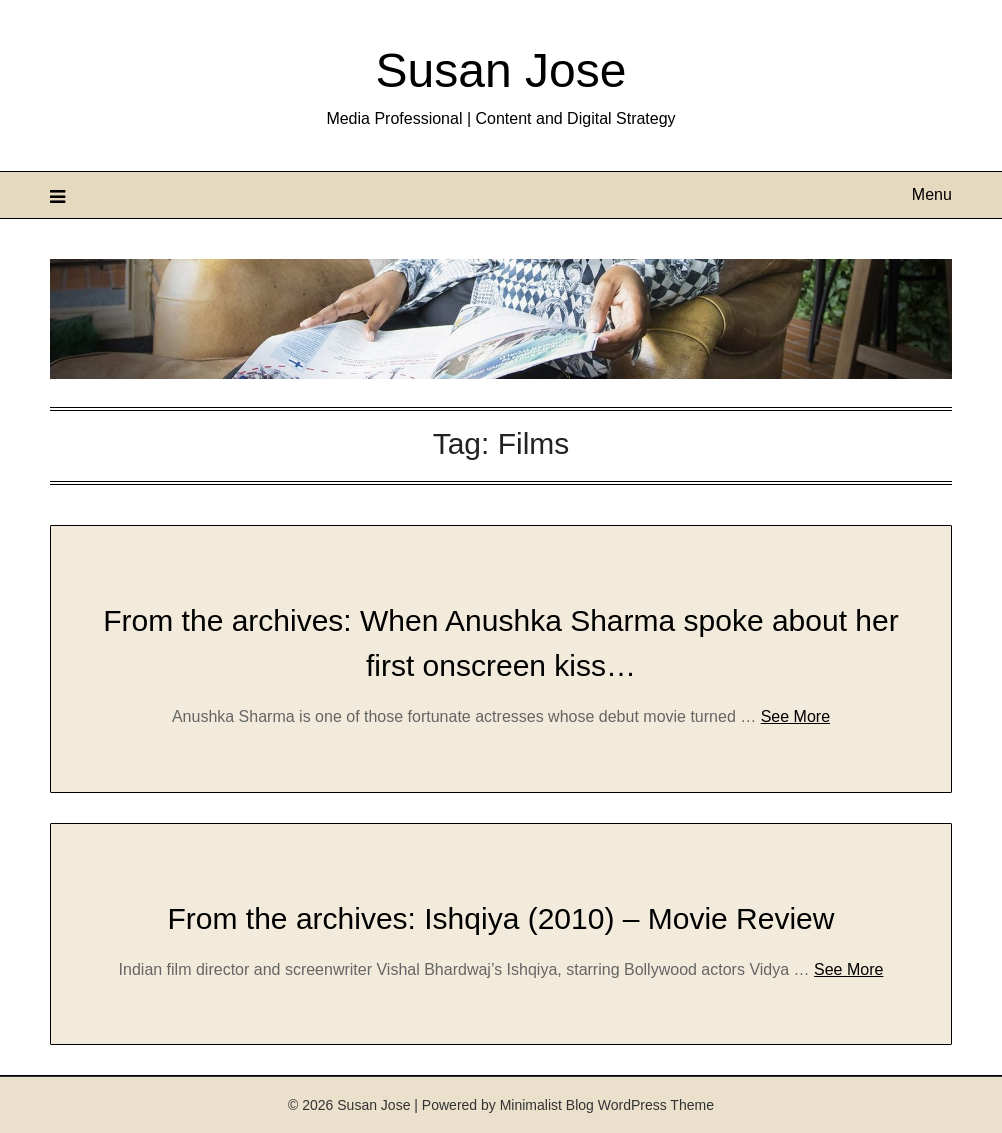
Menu (932, 194)
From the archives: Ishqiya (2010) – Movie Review (501, 918)
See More (795, 716)
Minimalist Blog (547, 1105)
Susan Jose (501, 70)
